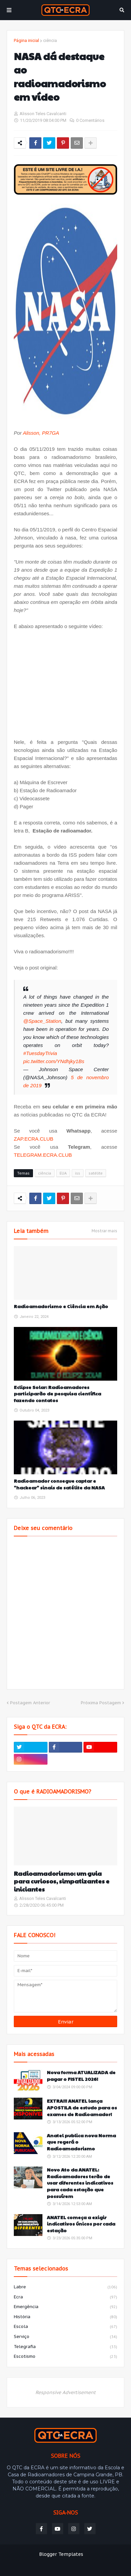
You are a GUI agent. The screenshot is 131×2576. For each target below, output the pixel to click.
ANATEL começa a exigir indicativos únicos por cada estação (81, 2224)
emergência (65, 2307)
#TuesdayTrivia (40, 1053)
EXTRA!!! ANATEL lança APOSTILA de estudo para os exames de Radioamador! (82, 2107)
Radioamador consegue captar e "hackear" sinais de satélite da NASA (59, 1484)
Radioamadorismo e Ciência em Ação (61, 1306)
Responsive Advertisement (65, 2392)
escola (65, 2327)
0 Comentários (90, 120)
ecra (65, 2297)
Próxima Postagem (101, 1703)
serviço (65, 2337)
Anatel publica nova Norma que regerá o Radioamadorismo (81, 2142)
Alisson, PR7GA (41, 433)
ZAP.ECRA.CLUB (33, 1139)
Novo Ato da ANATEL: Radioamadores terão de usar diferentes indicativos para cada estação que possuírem (80, 2182)
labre (65, 2287)
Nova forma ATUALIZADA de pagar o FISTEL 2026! (81, 2075)
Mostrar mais (104, 1230)
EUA (63, 1173)
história (65, 2317)
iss (77, 1173)
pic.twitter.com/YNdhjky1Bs (53, 1061)
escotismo (65, 2356)
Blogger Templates (61, 2554)
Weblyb (65, 2561)
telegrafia (65, 2347)
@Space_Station (42, 1021)
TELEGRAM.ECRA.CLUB (43, 1155)
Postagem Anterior (30, 1703)
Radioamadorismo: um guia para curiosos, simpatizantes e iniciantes (61, 1881)
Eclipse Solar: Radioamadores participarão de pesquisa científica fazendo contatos (57, 1393)
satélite (96, 1173)
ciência (50, 40)
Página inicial (26, 40)
